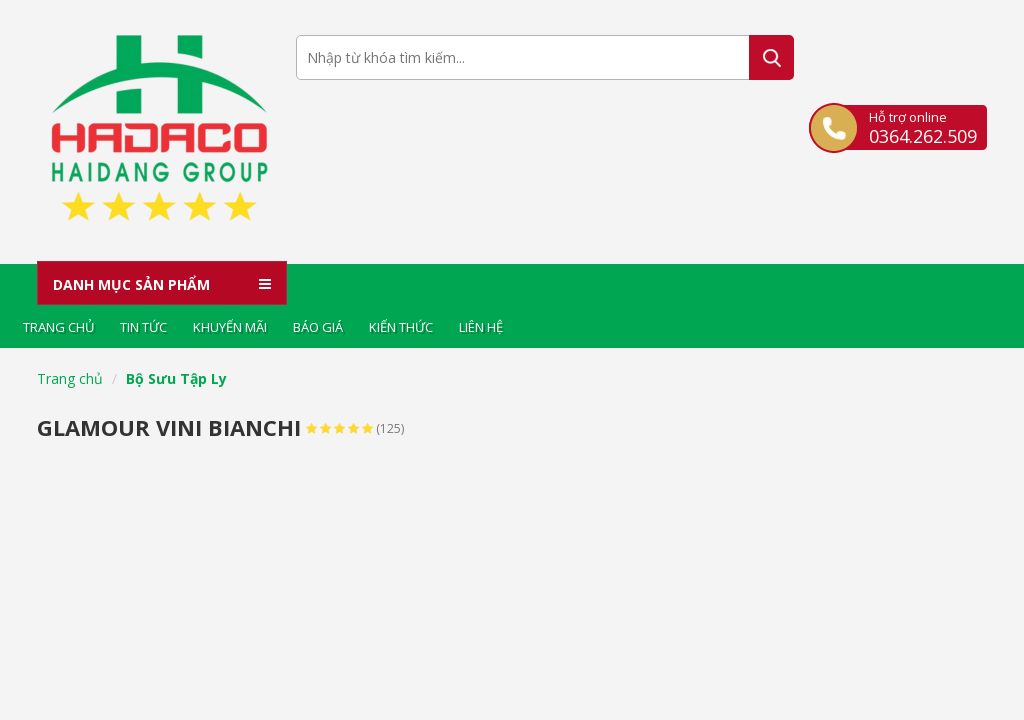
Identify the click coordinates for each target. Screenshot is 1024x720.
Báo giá (318, 327)
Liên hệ (481, 327)
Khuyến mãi (230, 327)
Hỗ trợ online (923, 127)
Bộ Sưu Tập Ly (176, 378)
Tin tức (143, 327)
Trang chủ (58, 327)
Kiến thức (401, 327)
